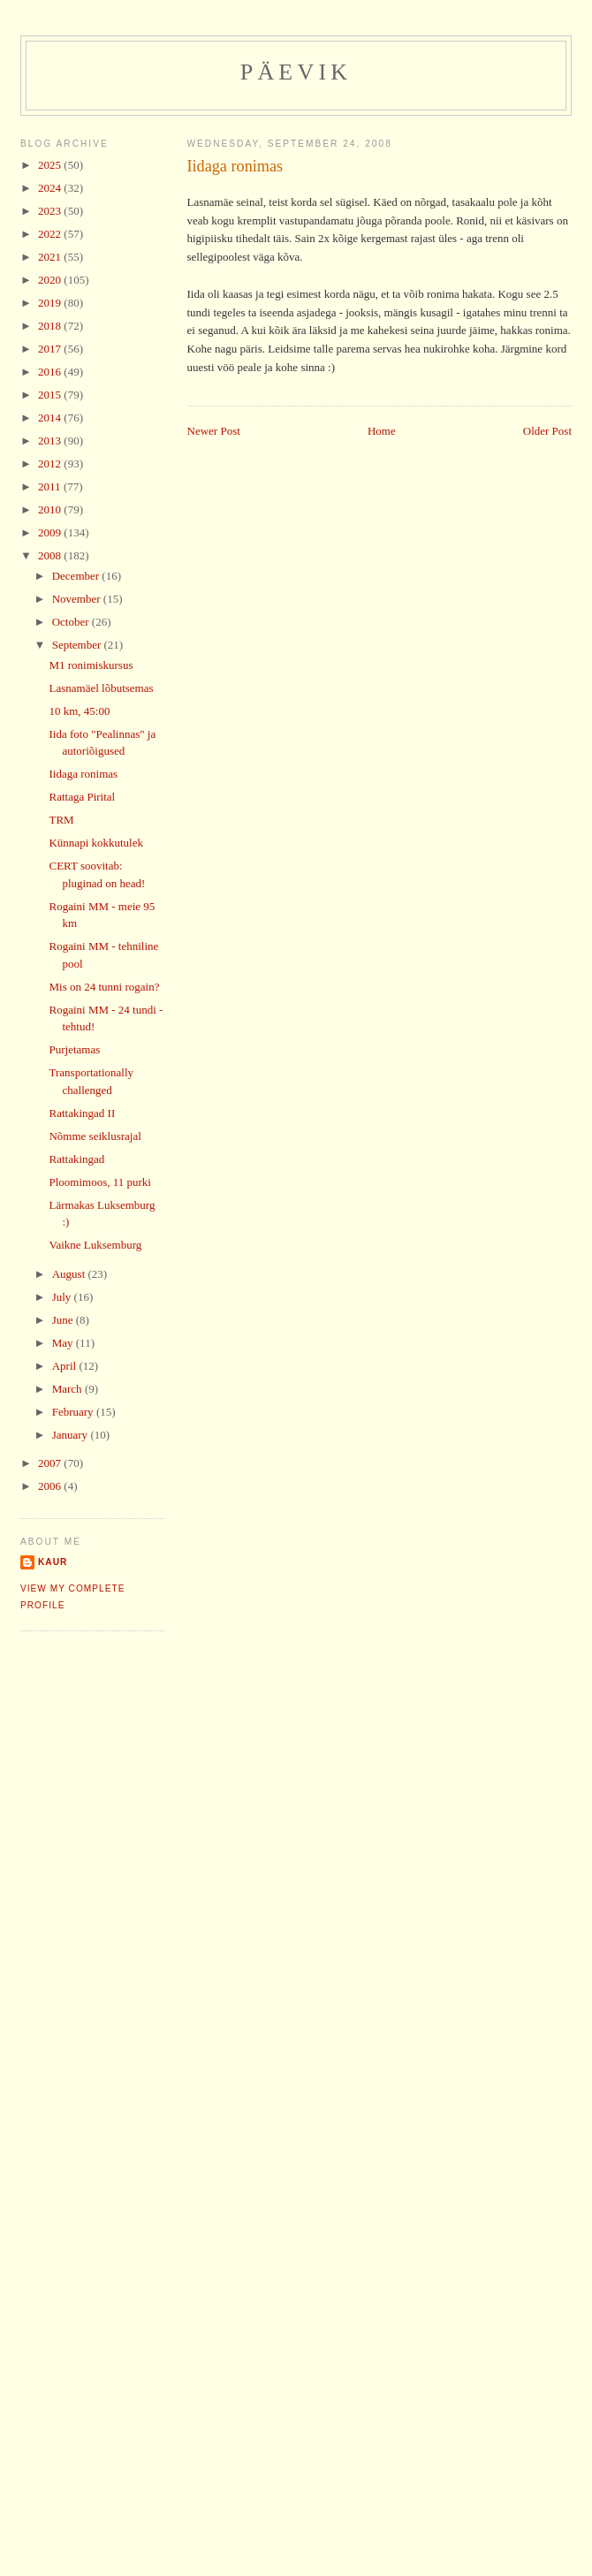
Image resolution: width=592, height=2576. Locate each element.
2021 (51, 256)
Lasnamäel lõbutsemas (101, 688)
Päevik (296, 72)
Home (382, 430)
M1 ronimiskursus (91, 665)
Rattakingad (76, 1159)
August (70, 1273)
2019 (51, 302)
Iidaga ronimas (235, 166)
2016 (51, 371)
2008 (51, 555)
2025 (51, 164)
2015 (51, 394)
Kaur (52, 1562)
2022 (51, 233)
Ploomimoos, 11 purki (99, 1182)
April (66, 1365)
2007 (51, 1463)
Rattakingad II (82, 1113)
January (71, 1434)
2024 (51, 187)
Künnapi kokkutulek (96, 842)
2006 (51, 1486)
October (72, 621)
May (64, 1342)
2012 (51, 463)
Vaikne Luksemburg (95, 1244)
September (78, 644)
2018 (51, 325)
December (77, 575)
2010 (51, 509)
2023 (51, 210)
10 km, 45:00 (79, 711)
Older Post (547, 430)
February (74, 1411)
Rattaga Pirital (82, 796)
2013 (51, 440)
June (64, 1319)
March (68, 1388)
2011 (51, 486)
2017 (51, 348)
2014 (51, 417)
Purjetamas (74, 1049)
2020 (51, 279)
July (63, 1296)
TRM (61, 819)
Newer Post (213, 430)
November (77, 598)
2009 (51, 532)
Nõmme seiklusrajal (94, 1136)
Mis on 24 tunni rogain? (104, 986)
